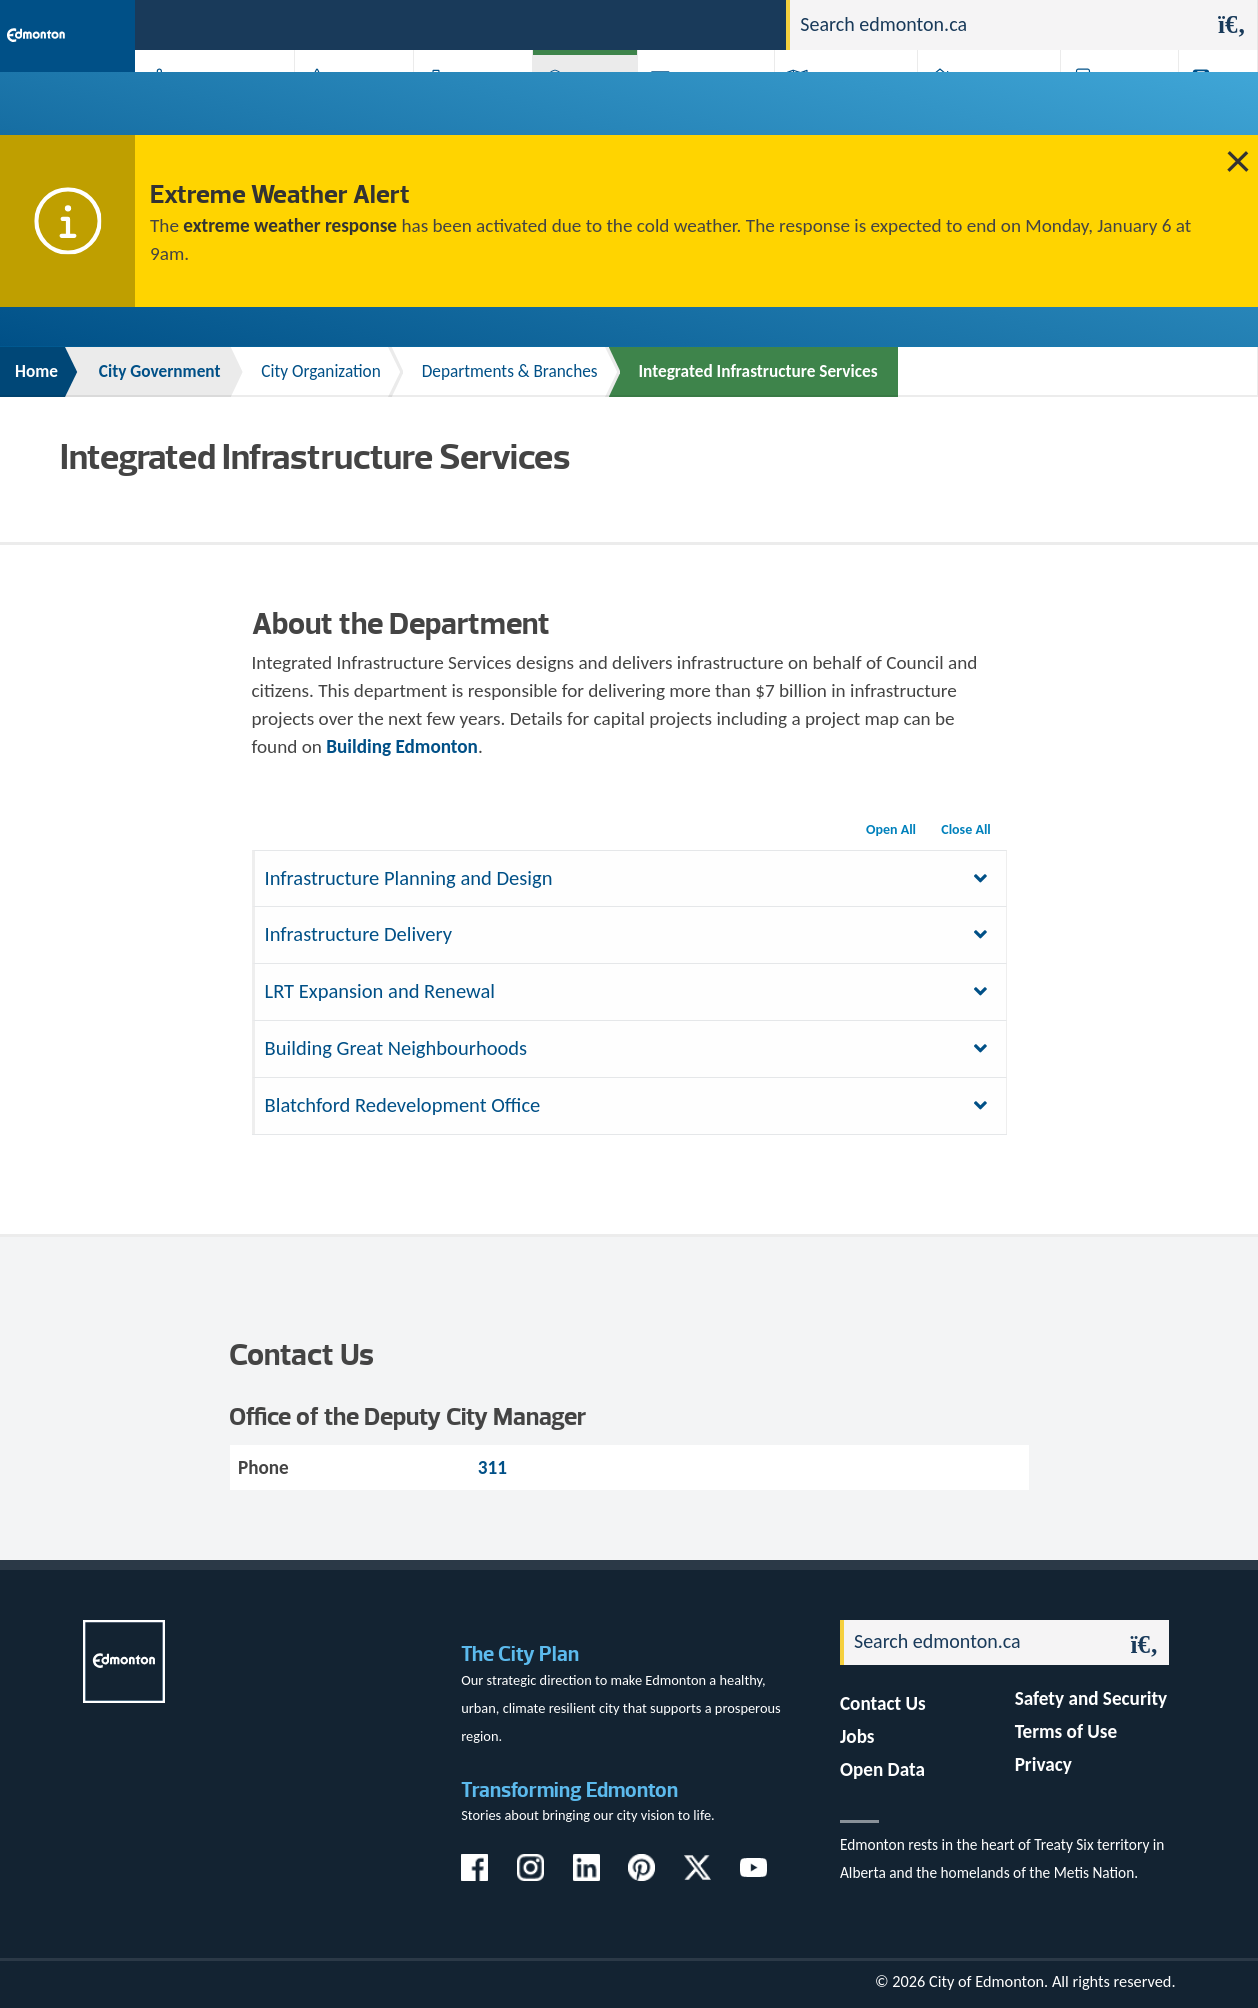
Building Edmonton (402, 746)
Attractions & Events (341, 109)
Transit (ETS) (1207, 109)
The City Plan (520, 1653)
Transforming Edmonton (569, 1789)
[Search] (998, 25)
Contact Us (883, 1703)
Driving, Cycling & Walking (833, 109)
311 (615, 23)
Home (36, 371)
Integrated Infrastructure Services (758, 371)
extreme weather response (290, 225)
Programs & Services (1103, 109)
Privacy (1043, 1764)
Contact (735, 23)
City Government (577, 109)
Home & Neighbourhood (971, 109)
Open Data (882, 1769)
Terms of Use (1066, 1731)
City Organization (320, 371)
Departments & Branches (510, 371)
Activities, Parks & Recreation (194, 109)
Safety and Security (1091, 1698)
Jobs (667, 23)
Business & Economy (454, 109)
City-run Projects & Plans (699, 109)
